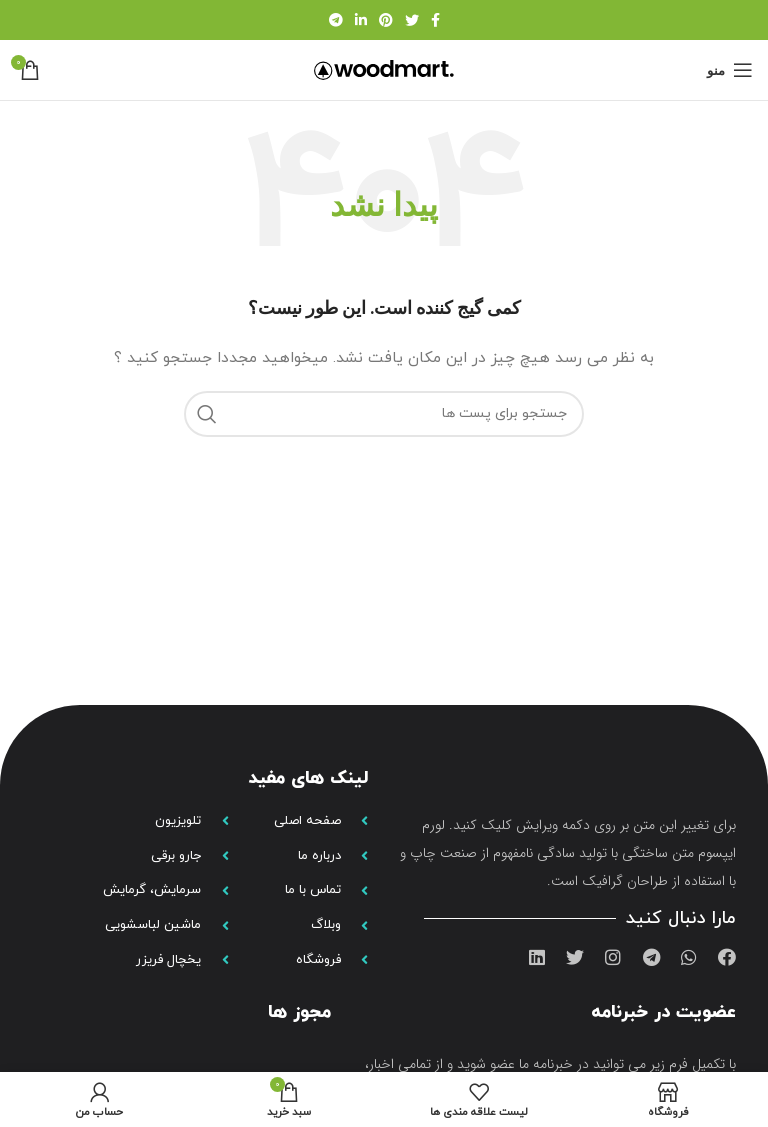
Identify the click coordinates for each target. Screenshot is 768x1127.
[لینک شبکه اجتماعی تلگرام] (336, 20)
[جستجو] (384, 414)
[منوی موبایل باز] (730, 70)
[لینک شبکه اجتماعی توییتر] (412, 20)
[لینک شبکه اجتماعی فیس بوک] (435, 20)
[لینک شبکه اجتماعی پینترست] (386, 20)
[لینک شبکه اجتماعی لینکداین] (361, 20)
